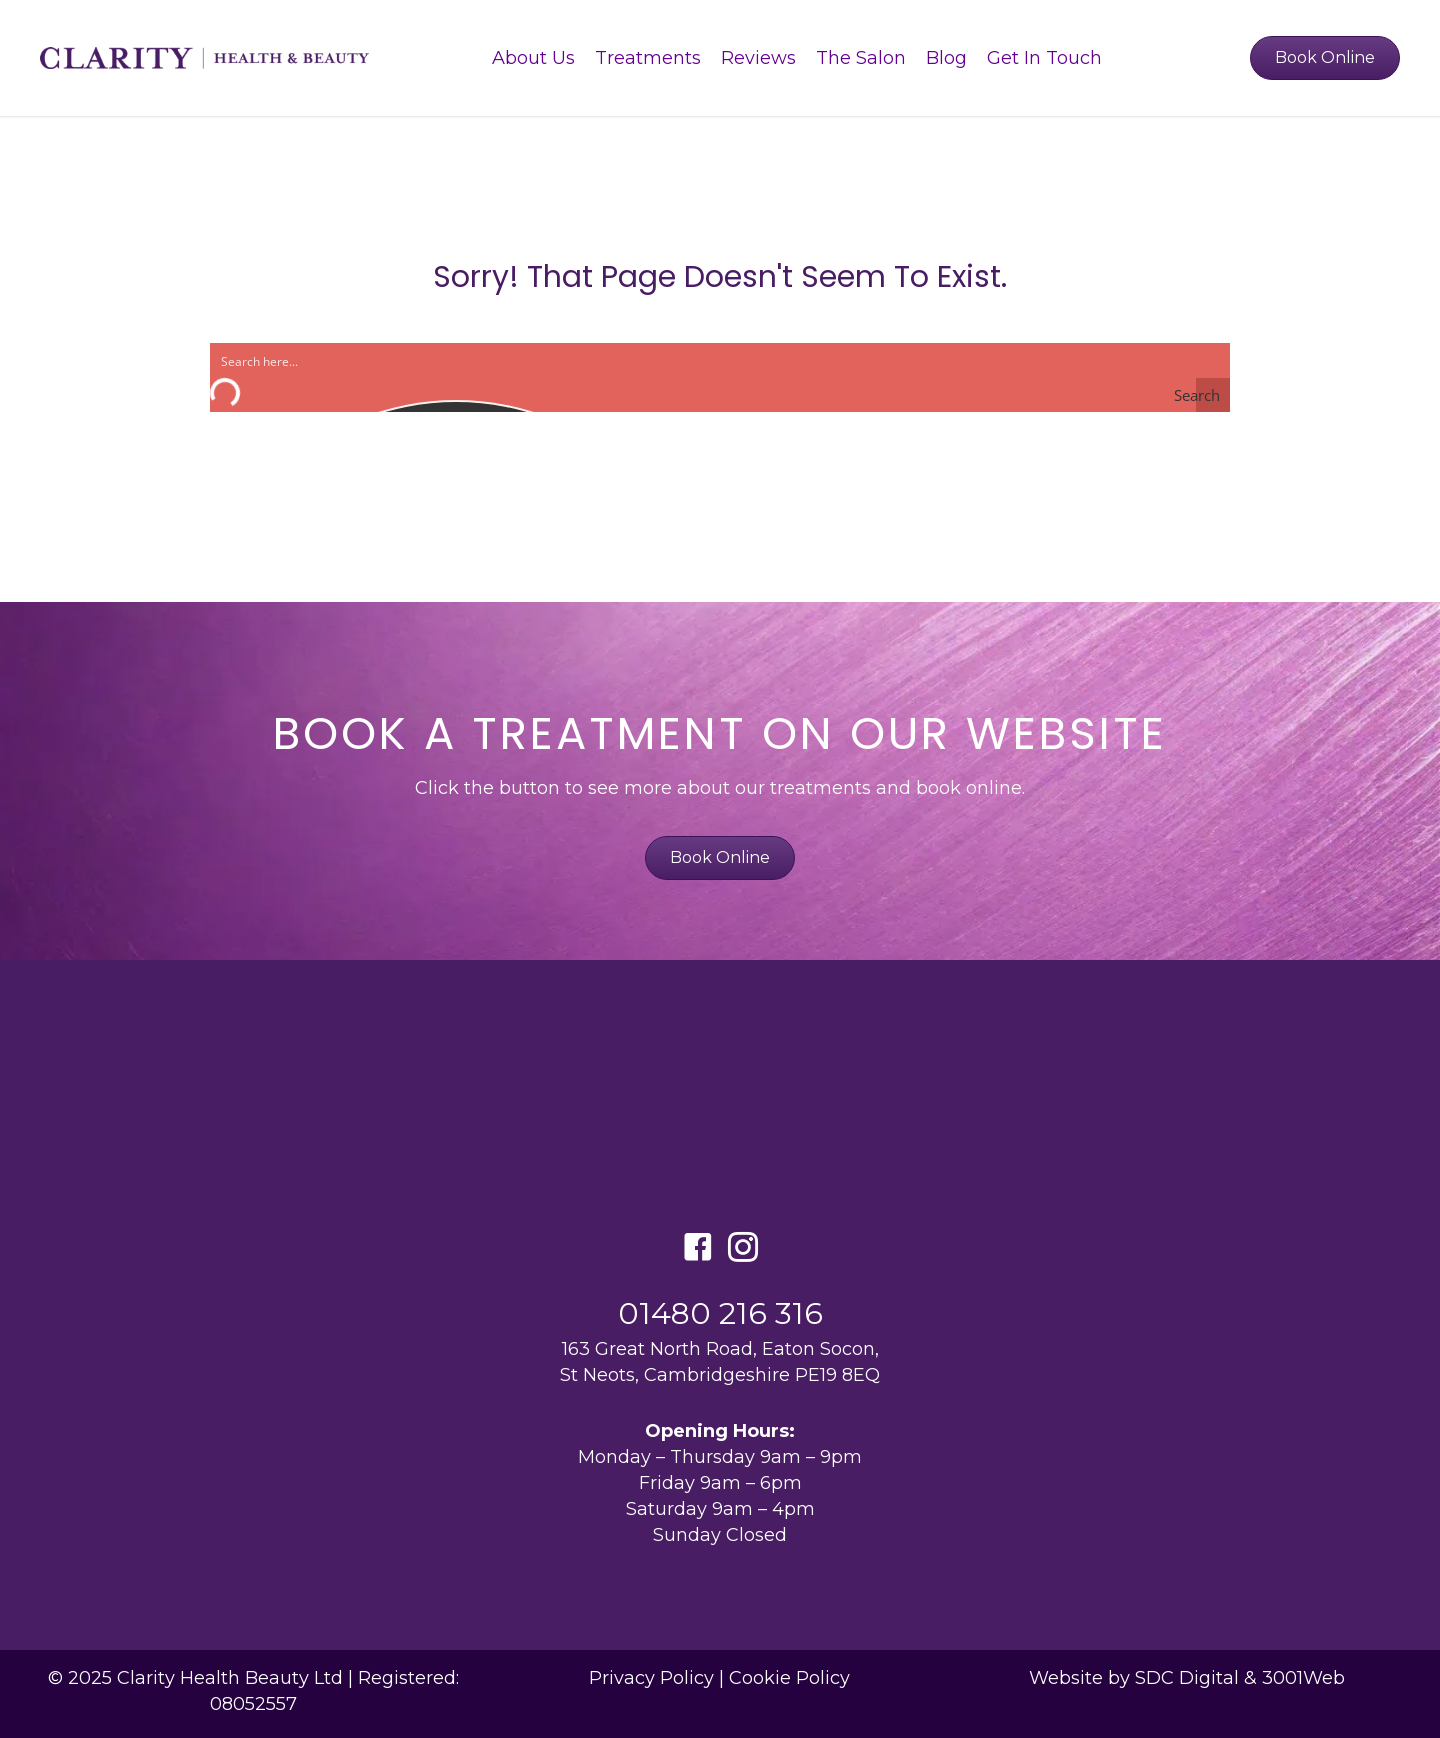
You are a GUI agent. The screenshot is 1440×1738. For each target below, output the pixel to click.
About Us (533, 58)
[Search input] (421, 360)
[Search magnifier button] (1213, 395)
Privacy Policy (651, 1678)
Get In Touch (1044, 58)
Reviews (758, 58)
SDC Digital (1187, 1678)
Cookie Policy (789, 1678)
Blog (946, 58)
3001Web (1303, 1678)
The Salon (861, 58)
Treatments (648, 58)
